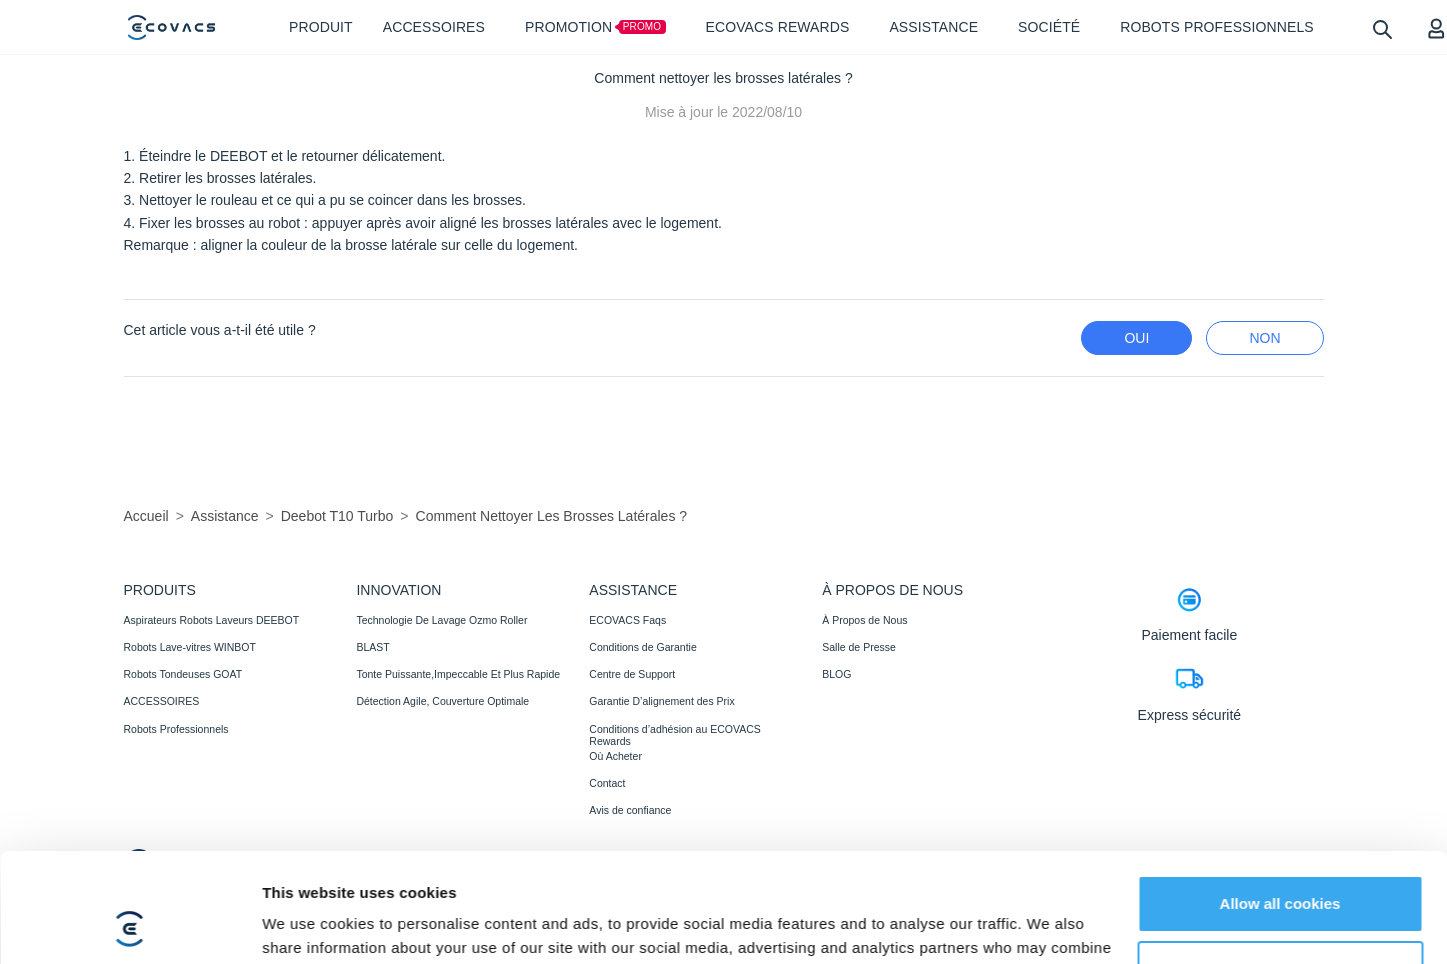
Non (1264, 338)
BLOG (836, 674)
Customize (1281, 866)
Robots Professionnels (176, 729)
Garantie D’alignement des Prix (661, 701)
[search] (1381, 28)
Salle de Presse (859, 647)
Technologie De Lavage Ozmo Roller (441, 620)
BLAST (372, 647)
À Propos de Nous (864, 620)
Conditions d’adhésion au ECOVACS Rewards (674, 735)
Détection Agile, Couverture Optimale (442, 701)
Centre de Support (632, 674)
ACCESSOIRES (162, 701)
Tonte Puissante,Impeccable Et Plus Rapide (458, 674)
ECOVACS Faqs (627, 620)
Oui (1136, 338)
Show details (308, 924)
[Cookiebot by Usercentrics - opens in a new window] (129, 925)
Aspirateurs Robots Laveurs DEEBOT (212, 620)
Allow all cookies (1280, 801)
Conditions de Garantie (642, 647)
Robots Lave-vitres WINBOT (190, 647)
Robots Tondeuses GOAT (183, 674)
